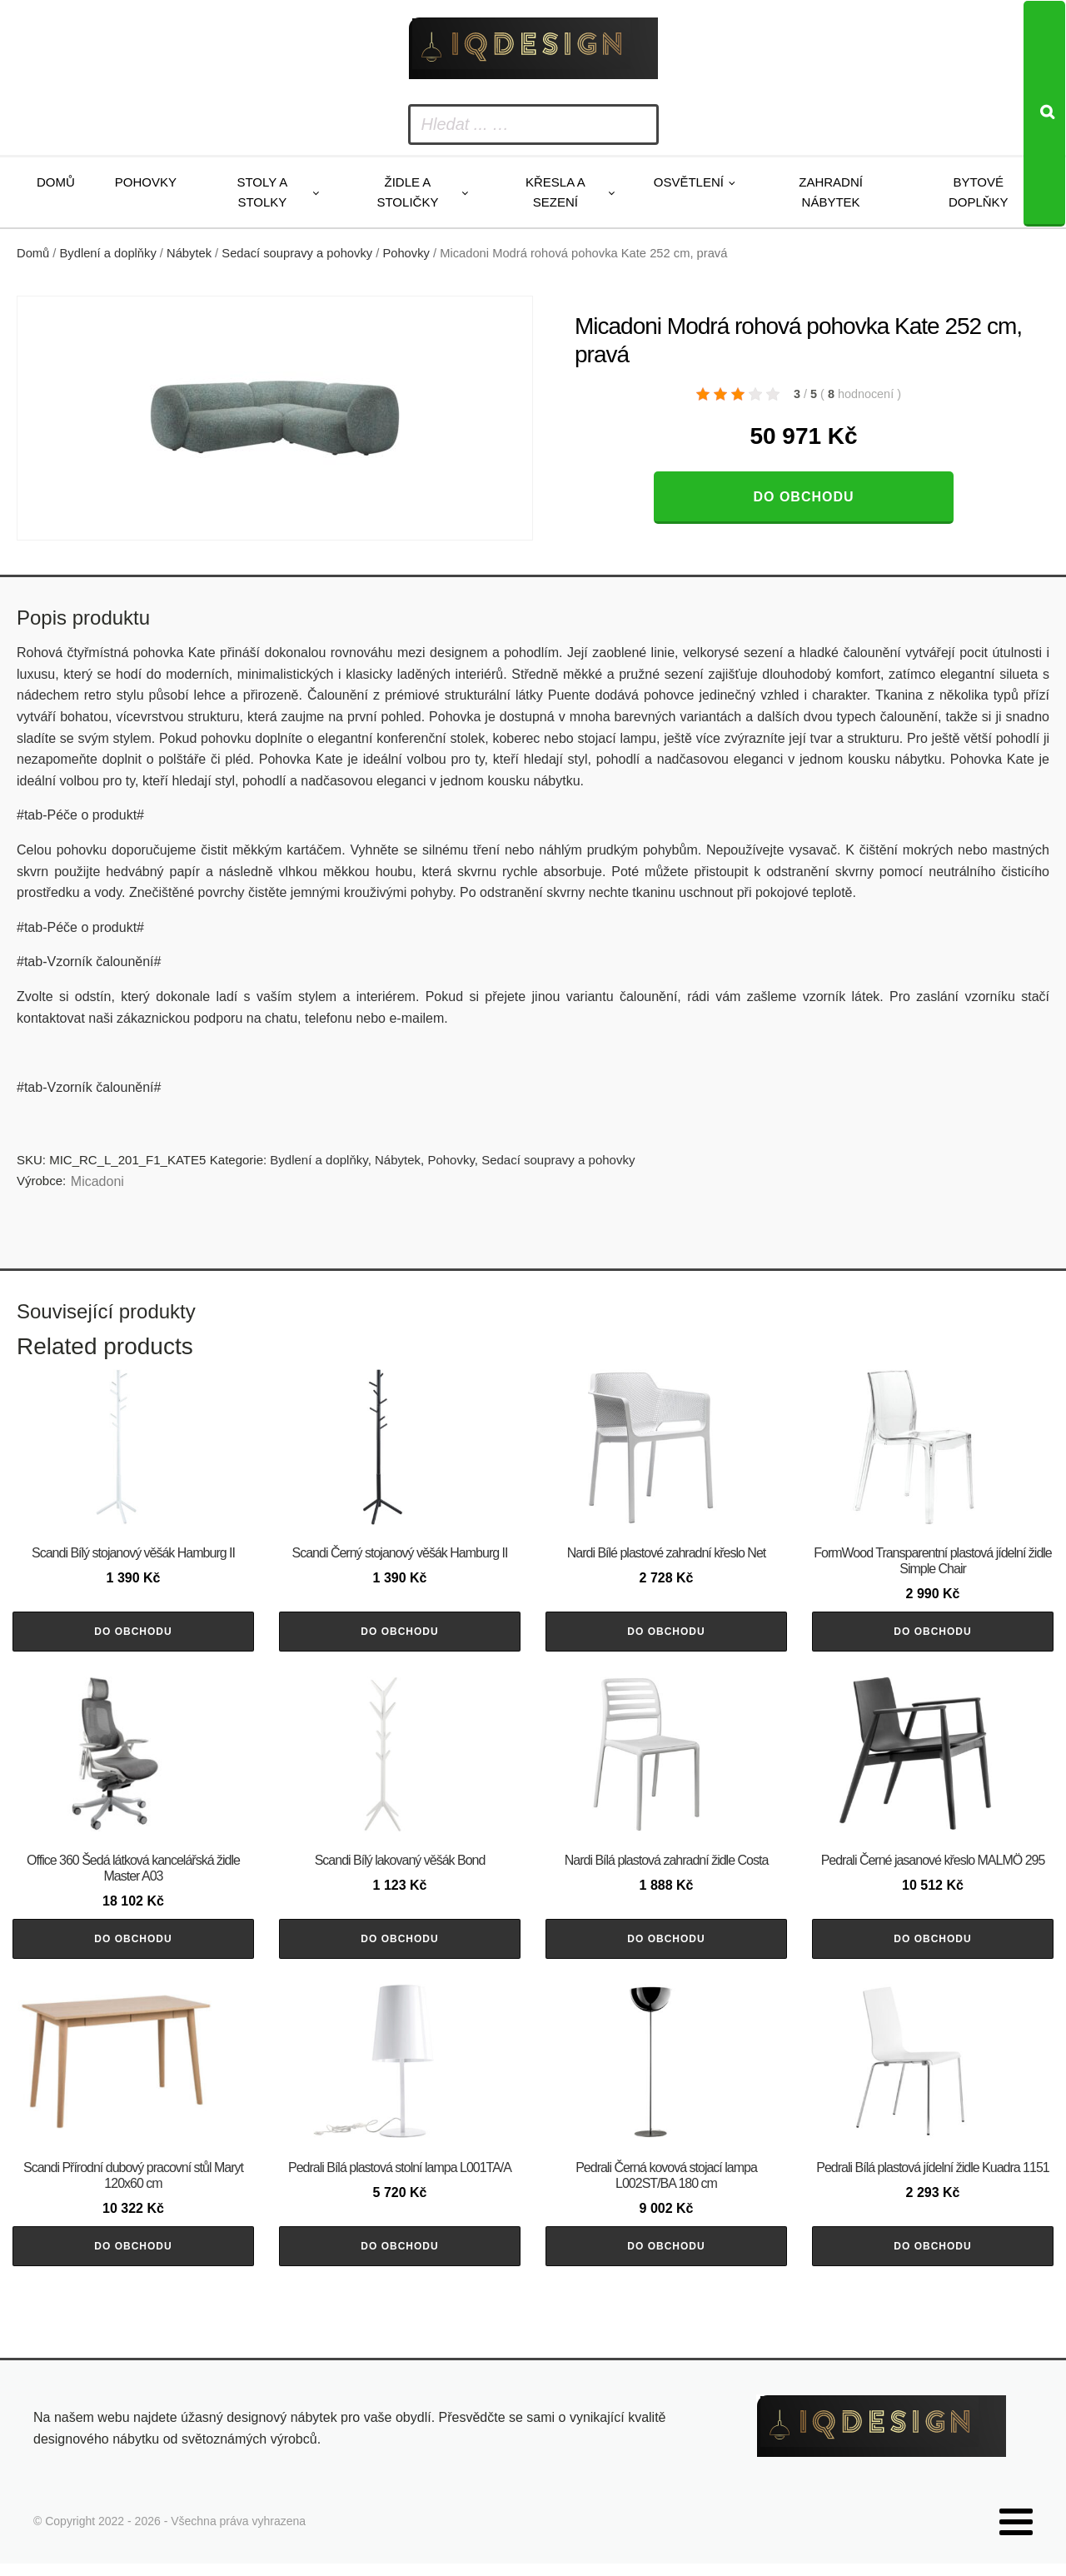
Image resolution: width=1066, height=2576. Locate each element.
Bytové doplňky (979, 192)
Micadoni (97, 1181)
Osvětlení (689, 182)
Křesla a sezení (555, 192)
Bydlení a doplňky (108, 253)
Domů (56, 182)
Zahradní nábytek (831, 192)
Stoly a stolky (262, 192)
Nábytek (189, 253)
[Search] (1044, 114)
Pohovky (146, 182)
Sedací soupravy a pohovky (297, 253)
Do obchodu (803, 497)
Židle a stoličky (407, 192)
